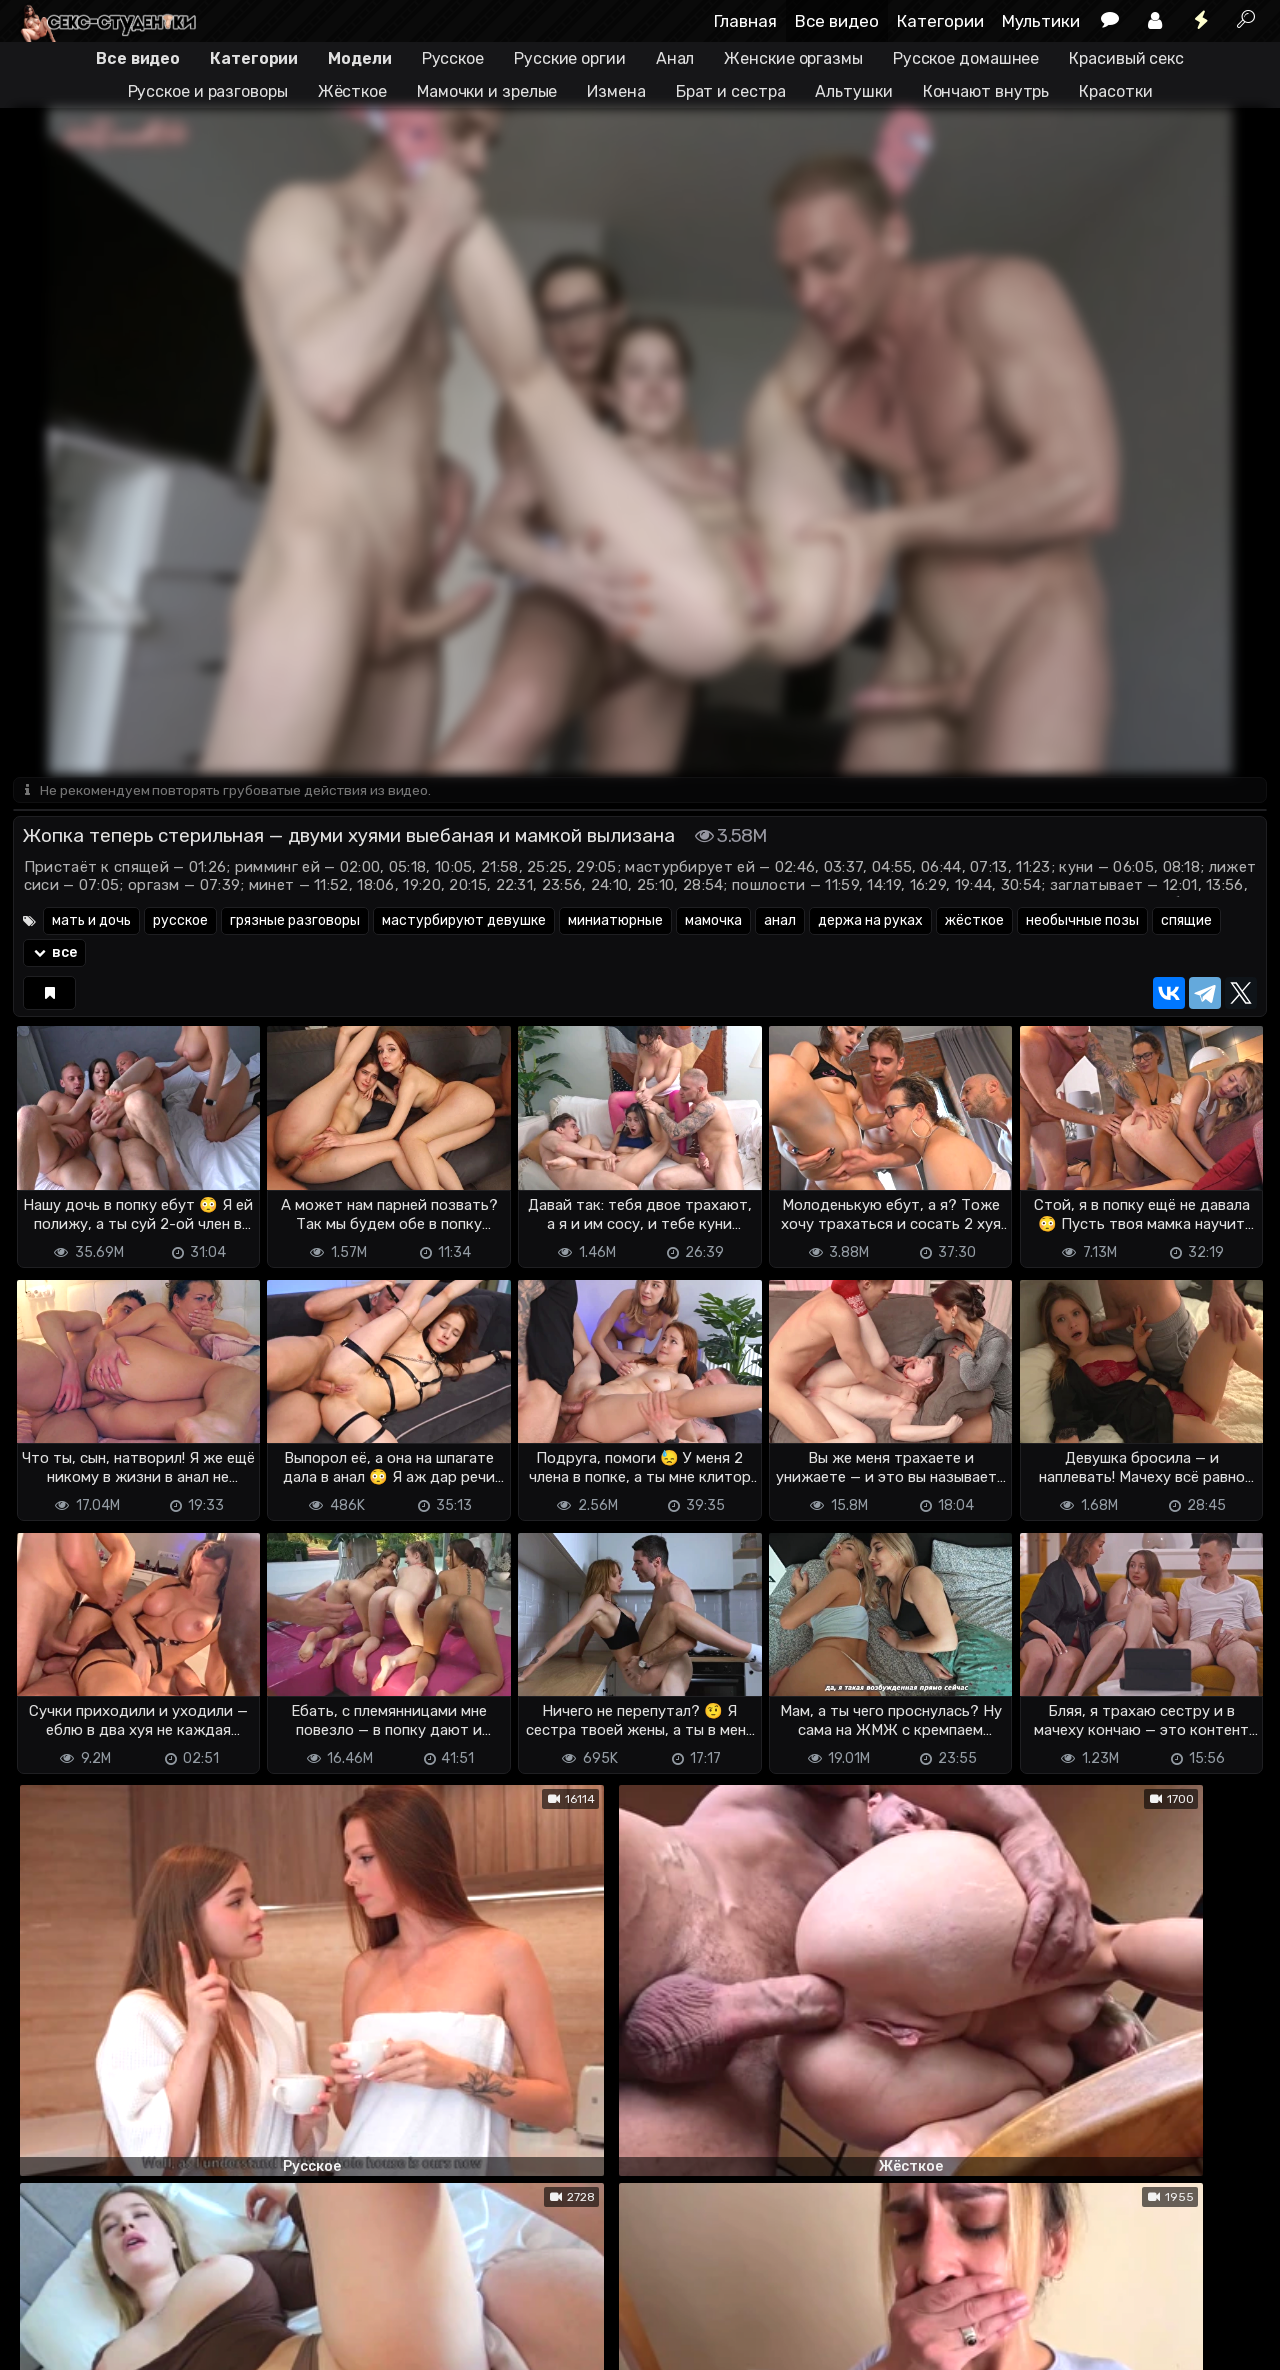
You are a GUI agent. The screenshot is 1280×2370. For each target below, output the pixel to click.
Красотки (1115, 91)
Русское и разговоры (208, 91)
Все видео (837, 21)
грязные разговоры (295, 922)
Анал (675, 58)
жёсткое (974, 922)
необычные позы (1082, 922)
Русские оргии (570, 58)
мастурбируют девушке (464, 922)
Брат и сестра (731, 91)
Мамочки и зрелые (487, 91)
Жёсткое (352, 91)
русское (180, 922)
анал (780, 922)
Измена (616, 91)
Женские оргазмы (793, 58)
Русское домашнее (966, 58)
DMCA (45, 2320)
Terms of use (116, 2320)
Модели (359, 58)
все (54, 954)
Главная (745, 21)
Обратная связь (221, 2320)
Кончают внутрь (986, 91)
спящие (1186, 922)
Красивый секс (1126, 58)
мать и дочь (91, 922)
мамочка (713, 922)
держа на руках (870, 922)
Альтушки (853, 91)
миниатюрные (615, 922)
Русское (453, 58)
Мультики (1041, 21)
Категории (940, 21)
